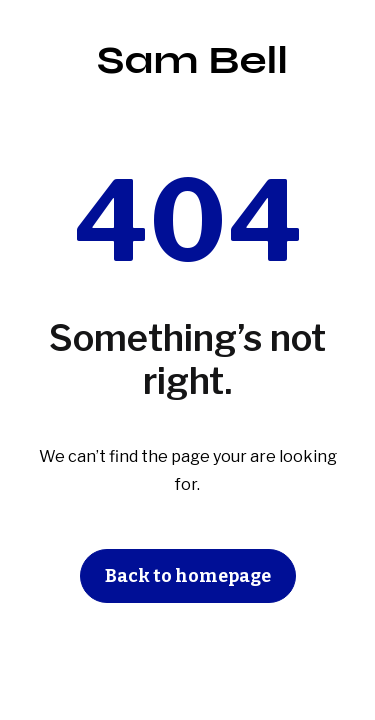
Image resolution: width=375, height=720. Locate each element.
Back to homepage (188, 576)
